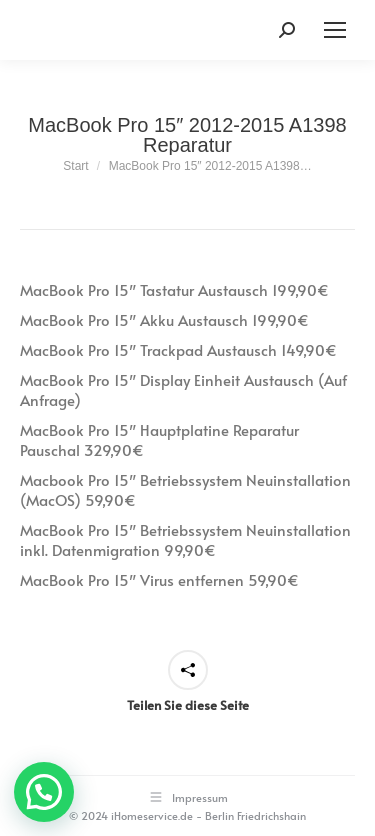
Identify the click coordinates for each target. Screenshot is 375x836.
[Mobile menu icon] (335, 30)
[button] (44, 792)
